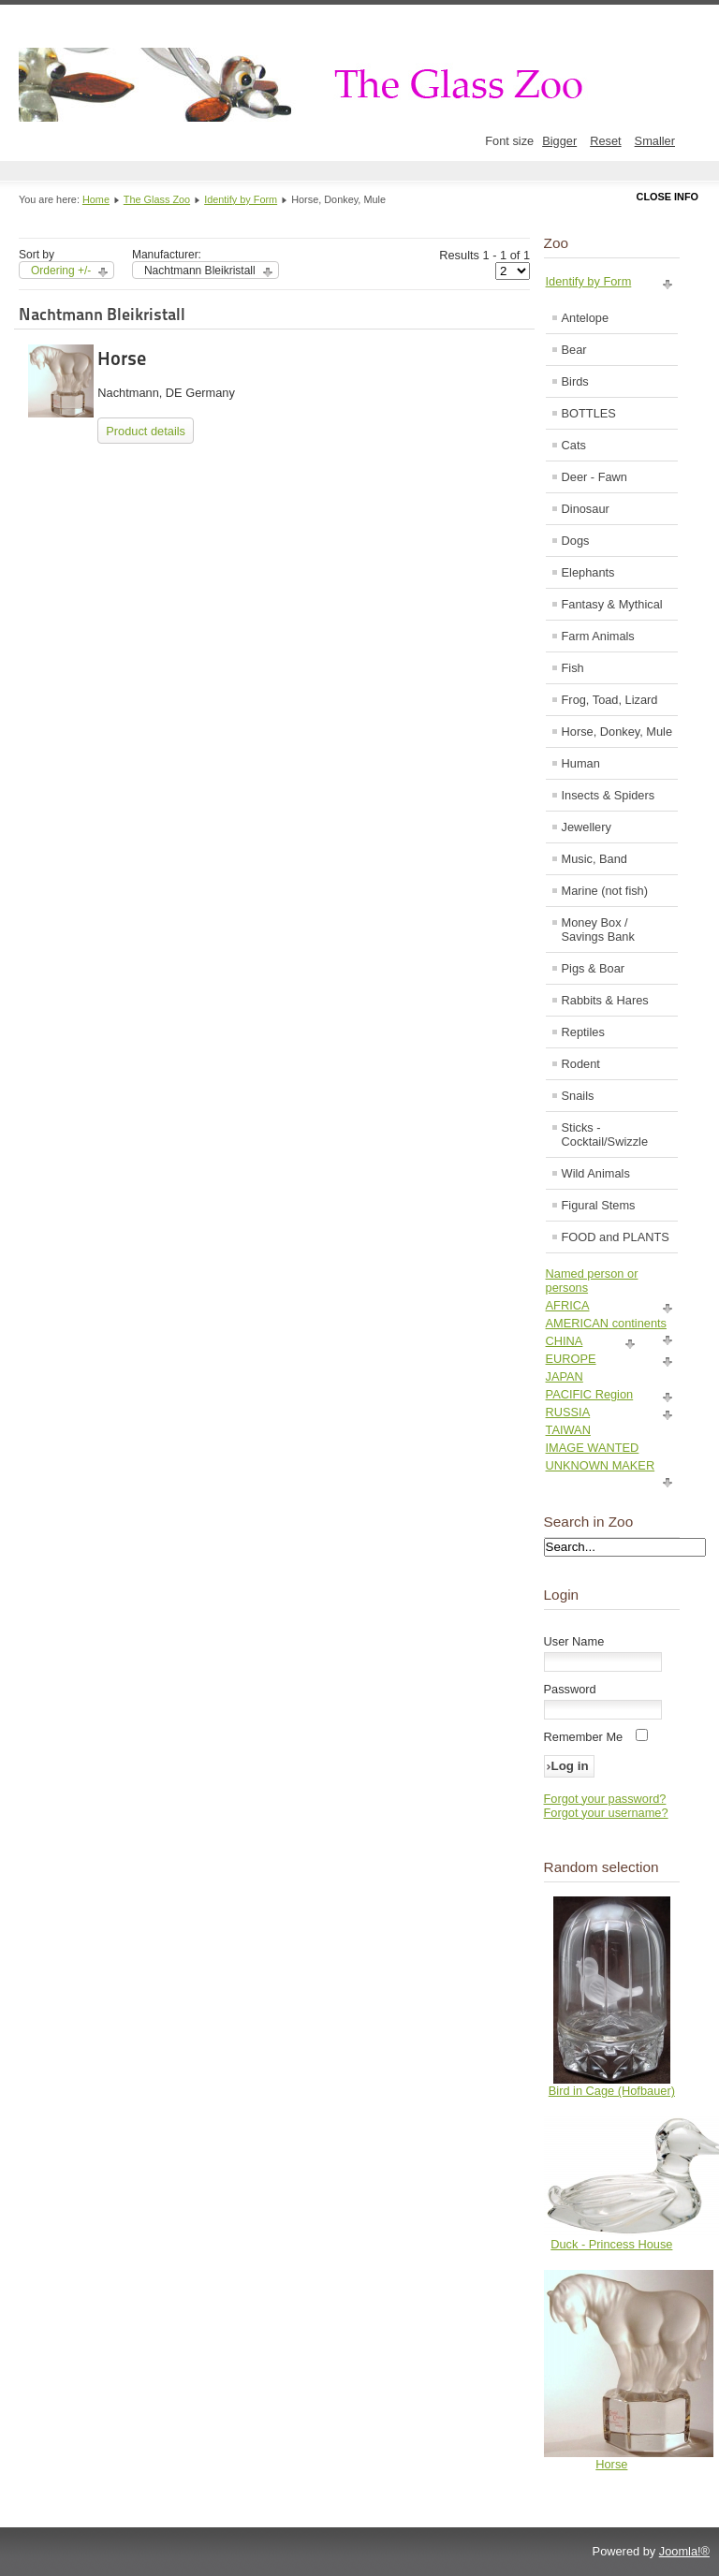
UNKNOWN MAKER (600, 1465)
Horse (121, 358)
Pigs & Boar (593, 968)
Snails (578, 1096)
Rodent (581, 1064)
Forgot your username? (606, 1813)
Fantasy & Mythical (612, 604)
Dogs (576, 541)
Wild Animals (596, 1173)
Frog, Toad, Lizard (610, 700)
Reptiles (583, 1032)
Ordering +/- (61, 270)
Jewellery (586, 827)
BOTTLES (589, 413)
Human (581, 763)
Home (96, 199)
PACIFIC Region (590, 1394)
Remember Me (584, 1737)
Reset (605, 141)
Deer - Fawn (594, 477)
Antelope (585, 318)
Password (570, 1689)
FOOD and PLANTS (615, 1237)
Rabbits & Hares (605, 1000)
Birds (575, 381)
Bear (574, 350)
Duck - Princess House (611, 2244)
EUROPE (571, 1359)
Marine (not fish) (605, 891)
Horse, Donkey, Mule (617, 731)
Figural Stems (599, 1205)
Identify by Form (240, 199)
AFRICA (568, 1305)
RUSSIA (568, 1412)
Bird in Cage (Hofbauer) (612, 2091)
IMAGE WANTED (592, 1448)
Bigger (559, 141)
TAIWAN (568, 1430)
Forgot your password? (605, 1799)
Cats (574, 445)
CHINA (564, 1341)
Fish (573, 668)
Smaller (655, 141)
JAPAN (564, 1376)
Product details (145, 431)
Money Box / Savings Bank (598, 929)
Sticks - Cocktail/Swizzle (605, 1134)
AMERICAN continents (606, 1323)
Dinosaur (585, 509)
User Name (574, 1641)
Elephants (588, 572)
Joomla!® (684, 2551)
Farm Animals (598, 636)
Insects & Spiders (608, 795)
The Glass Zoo (157, 199)
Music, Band (594, 859)
